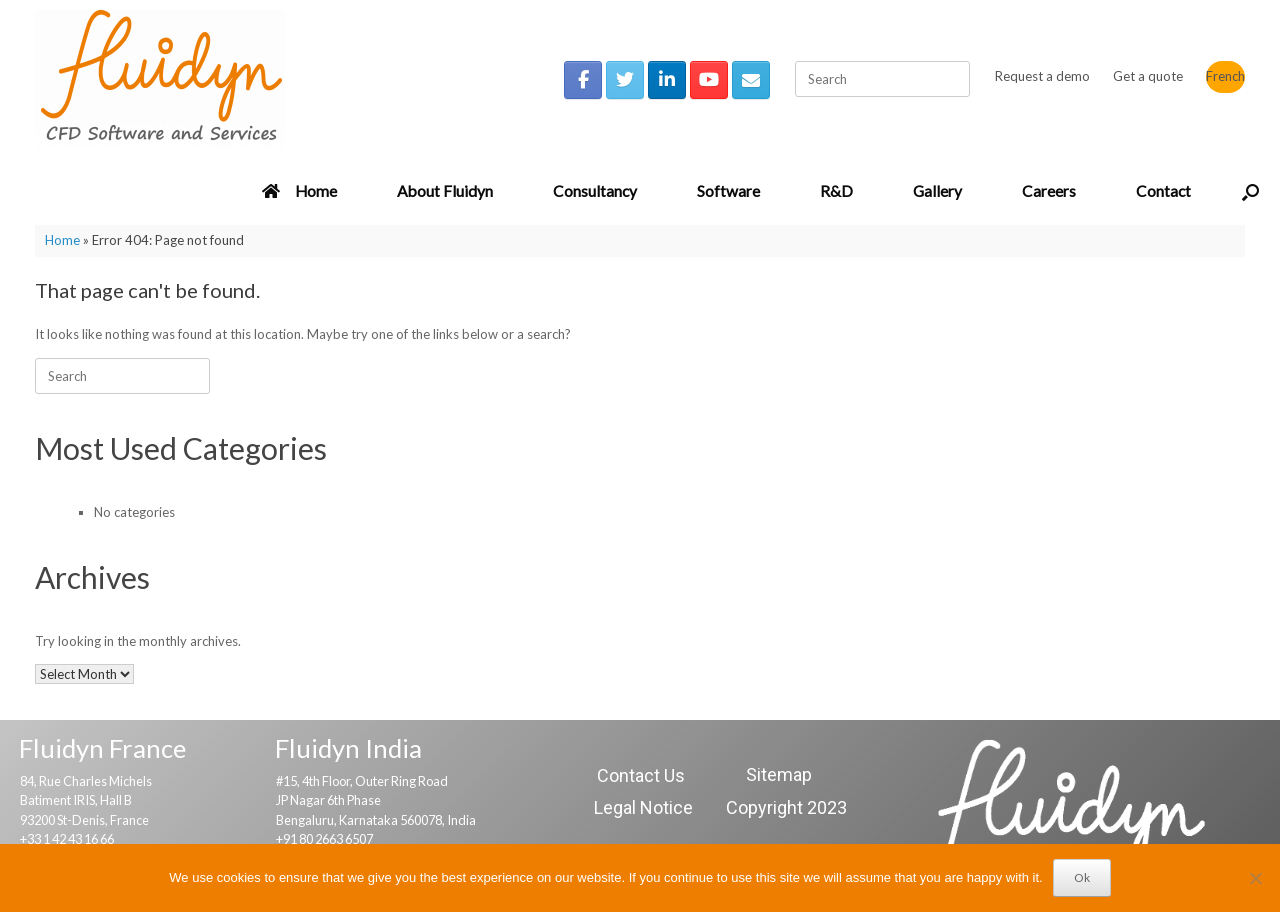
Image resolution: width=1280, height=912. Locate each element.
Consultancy (595, 191)
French (1225, 76)
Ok (1082, 877)
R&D (836, 191)
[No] (1255, 878)
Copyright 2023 (786, 807)
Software (728, 191)
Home (299, 191)
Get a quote (1148, 76)
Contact (1163, 191)
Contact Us (641, 775)
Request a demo (1042, 76)
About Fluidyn (445, 191)
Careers (1049, 191)
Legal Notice (643, 807)
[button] (1250, 192)
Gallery (937, 191)
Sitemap (779, 774)
